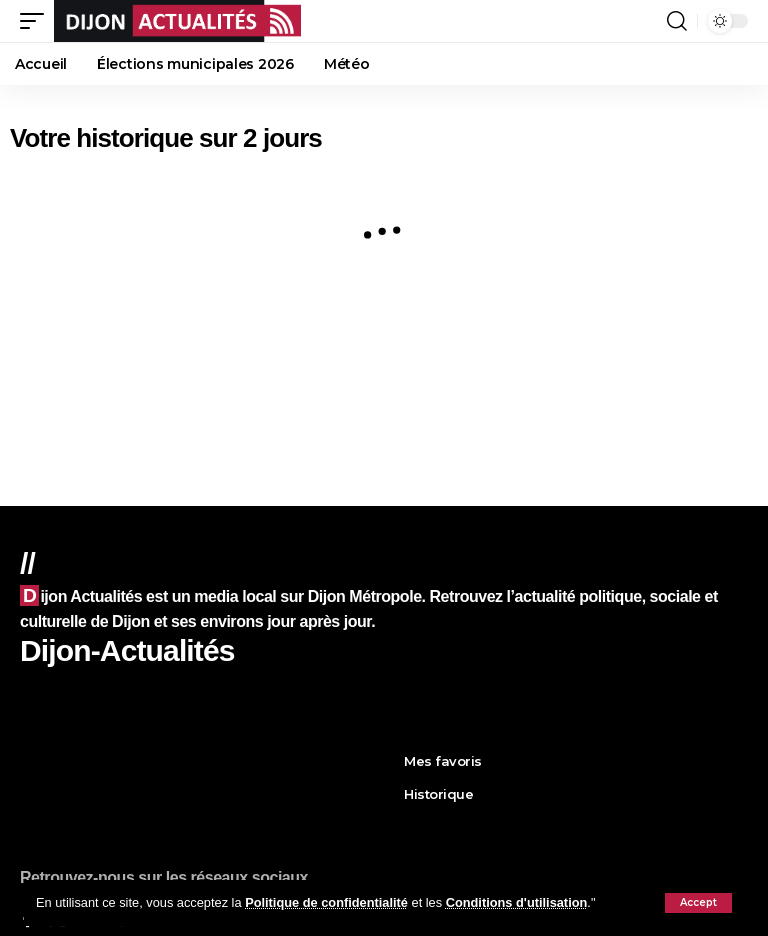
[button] (698, 903)
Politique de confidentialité (326, 902)
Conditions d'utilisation (517, 902)
